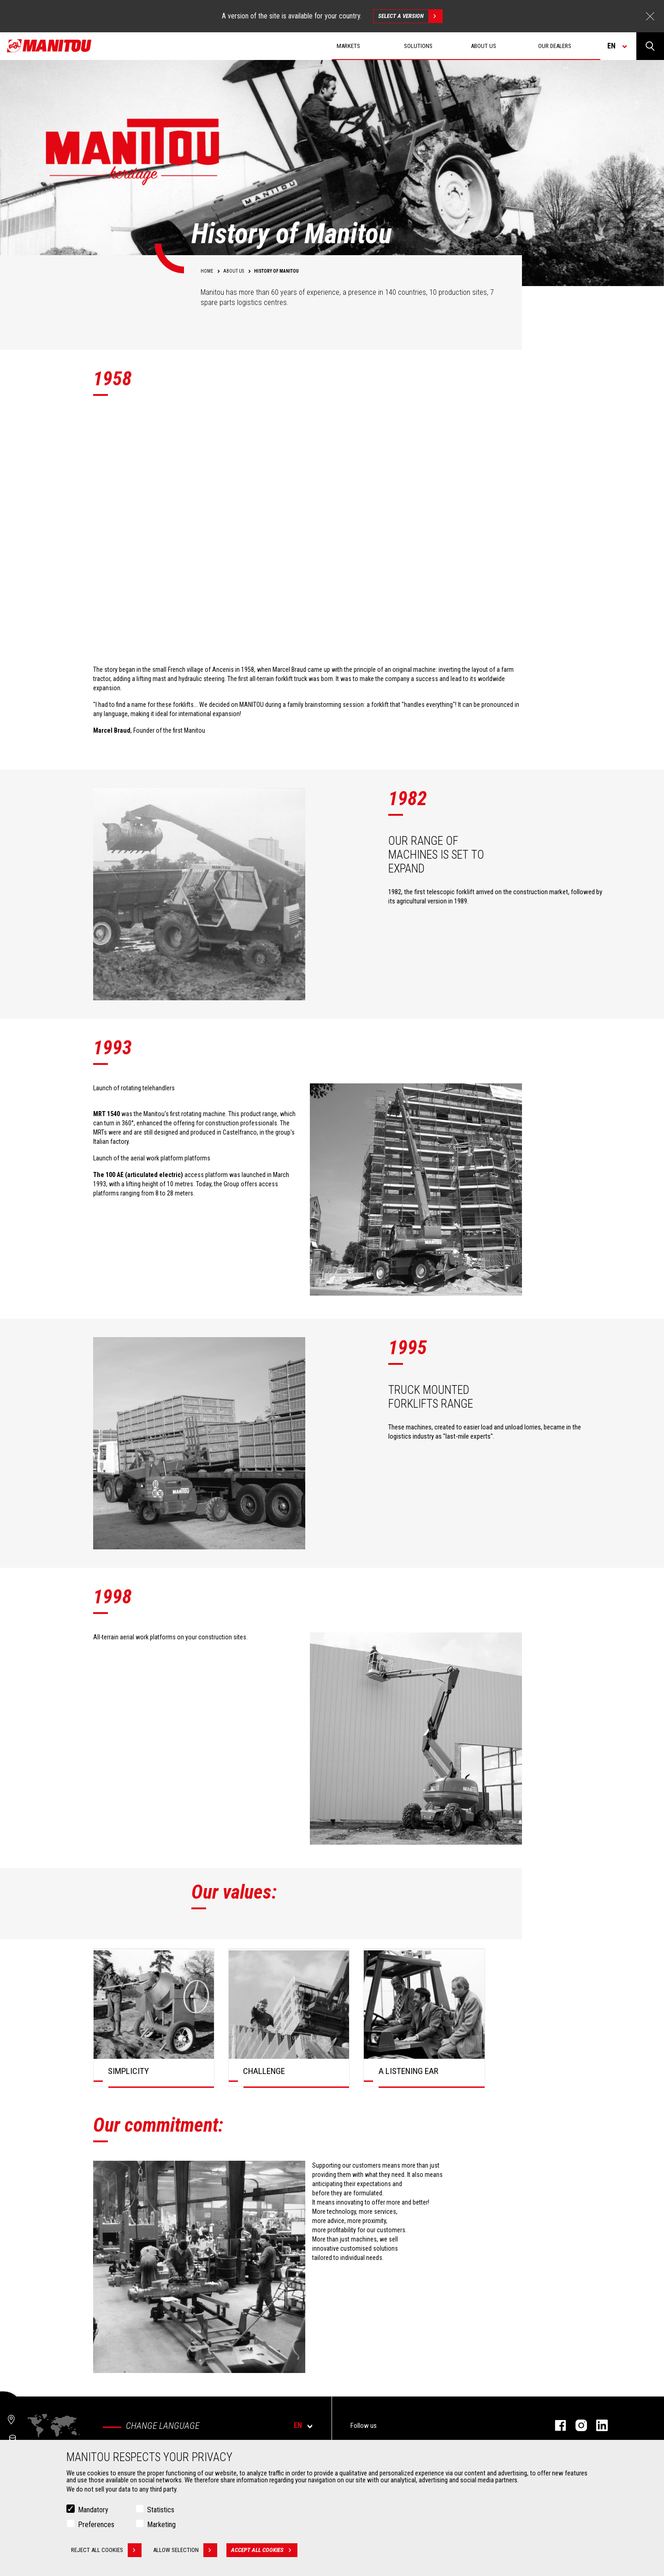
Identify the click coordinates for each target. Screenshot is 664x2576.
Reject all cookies (106, 2550)
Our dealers (554, 45)
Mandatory (93, 2509)
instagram (576, 2425)
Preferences (96, 2524)
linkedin (597, 2425)
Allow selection (185, 2550)
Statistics (160, 2509)
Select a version (410, 16)
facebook (555, 2425)
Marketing (161, 2524)
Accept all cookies (264, 2550)
